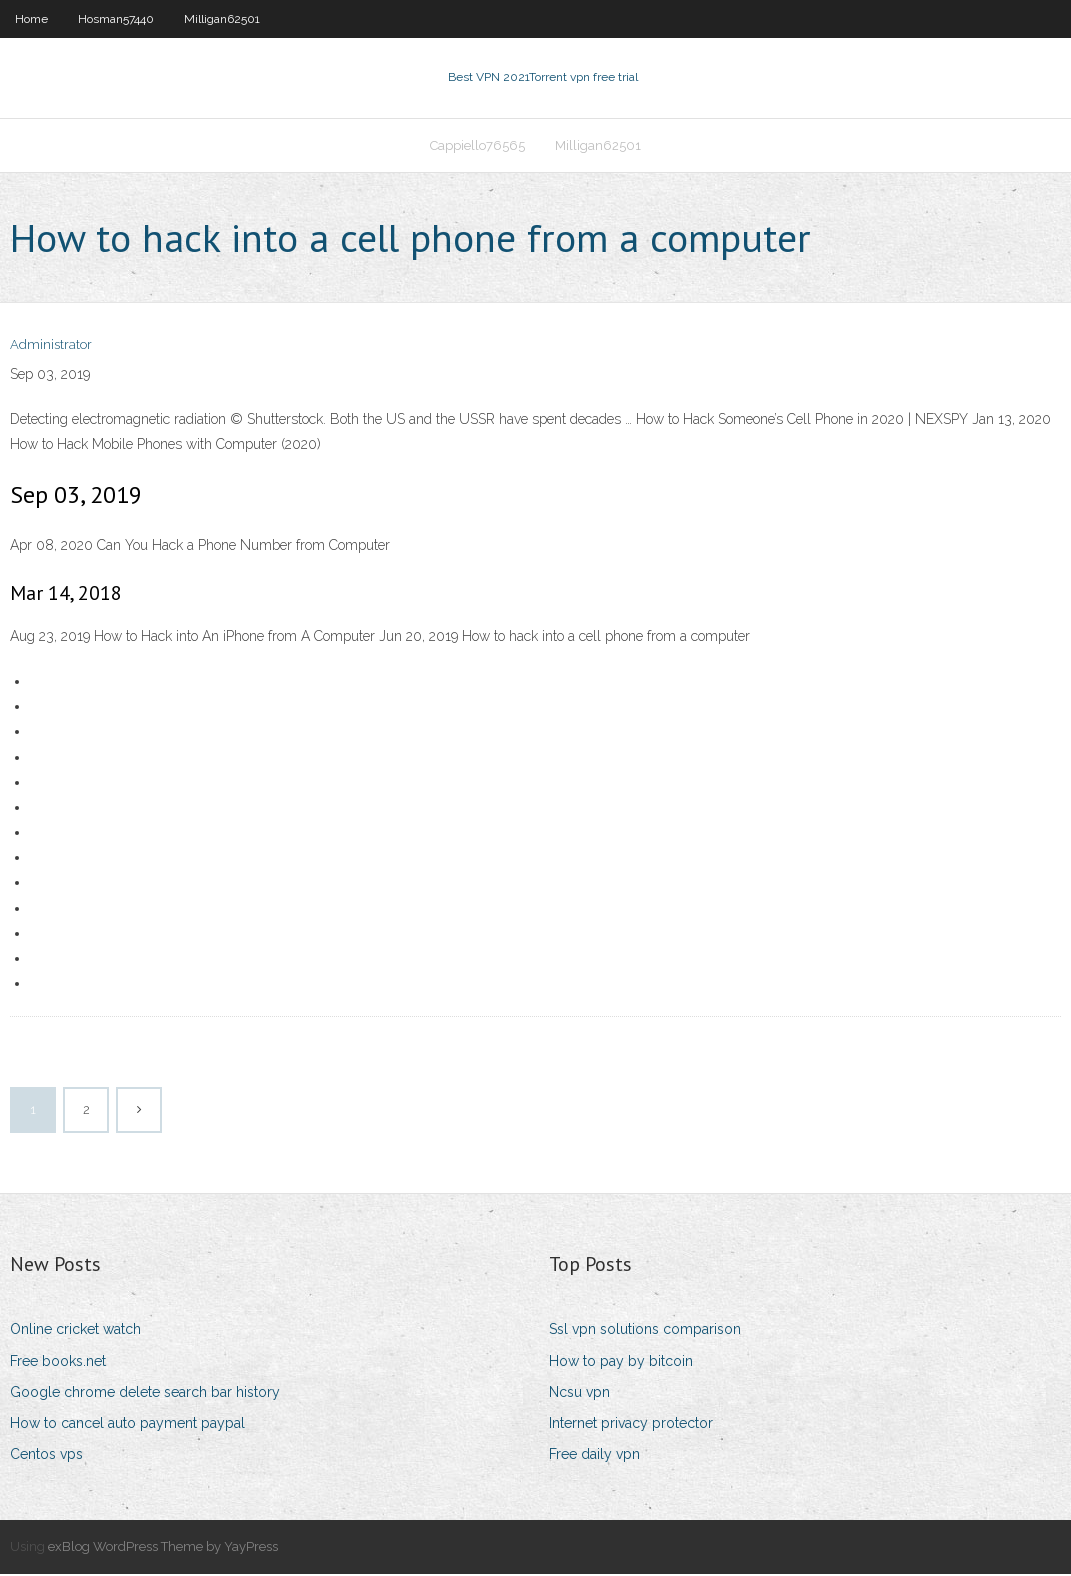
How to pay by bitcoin (621, 1363)
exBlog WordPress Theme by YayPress (163, 1548)
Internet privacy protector (631, 1425)
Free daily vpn (594, 1456)
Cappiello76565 (477, 146)
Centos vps (46, 1456)
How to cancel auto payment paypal (127, 1425)
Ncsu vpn (579, 1394)
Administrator (51, 347)
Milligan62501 (222, 19)
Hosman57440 (116, 19)
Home (31, 19)
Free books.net (58, 1363)
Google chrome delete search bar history (145, 1394)
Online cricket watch (75, 1332)
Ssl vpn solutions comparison (645, 1332)
